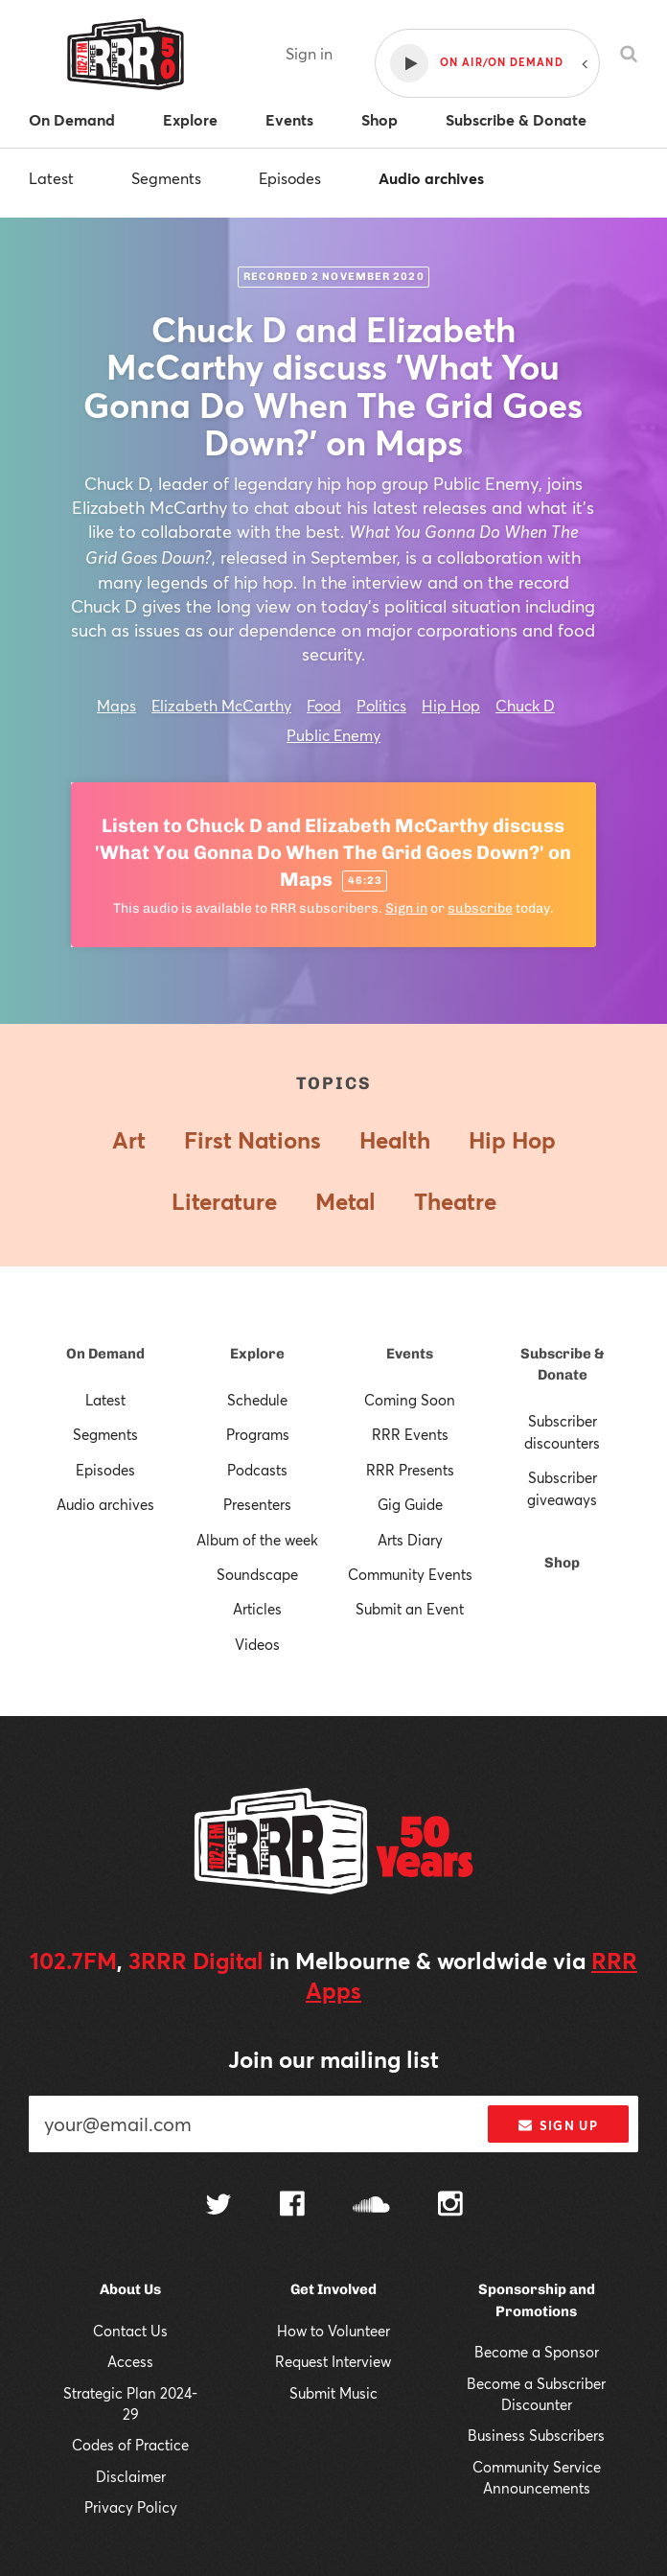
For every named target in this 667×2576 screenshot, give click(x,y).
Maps (116, 705)
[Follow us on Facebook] (292, 2206)
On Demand (105, 1353)
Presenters (257, 1504)
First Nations (252, 1140)
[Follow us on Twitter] (218, 2206)
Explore (257, 1353)
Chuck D (525, 705)
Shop (562, 1562)
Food (324, 705)
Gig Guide (410, 1504)
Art (129, 1140)
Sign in (309, 53)
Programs (257, 1434)
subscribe (480, 908)
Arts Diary (410, 1539)
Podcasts (257, 1469)
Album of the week (257, 1539)
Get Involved (333, 2289)
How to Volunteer (333, 2330)
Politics (381, 705)
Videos (257, 1644)
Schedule (257, 1399)
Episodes (290, 178)
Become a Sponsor (536, 2351)
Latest (51, 178)
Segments (166, 178)
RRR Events (410, 1434)
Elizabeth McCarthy (221, 705)
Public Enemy (333, 735)
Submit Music (333, 2392)
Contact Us (130, 2330)
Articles (257, 1608)
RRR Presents (410, 1469)
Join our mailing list (333, 2059)
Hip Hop (451, 705)
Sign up (558, 2125)
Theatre (455, 1201)
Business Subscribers (536, 2435)
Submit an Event (410, 1608)
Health (394, 1140)
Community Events (410, 1574)
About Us (130, 2289)
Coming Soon (409, 1399)
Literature (224, 1201)
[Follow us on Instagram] (450, 2206)
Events (409, 1353)
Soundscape (257, 1574)
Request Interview (333, 2361)
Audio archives (431, 178)
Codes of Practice (130, 2444)
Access (130, 2361)
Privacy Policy (130, 2507)
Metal (345, 1201)
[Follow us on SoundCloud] (371, 2206)
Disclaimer (131, 2476)
